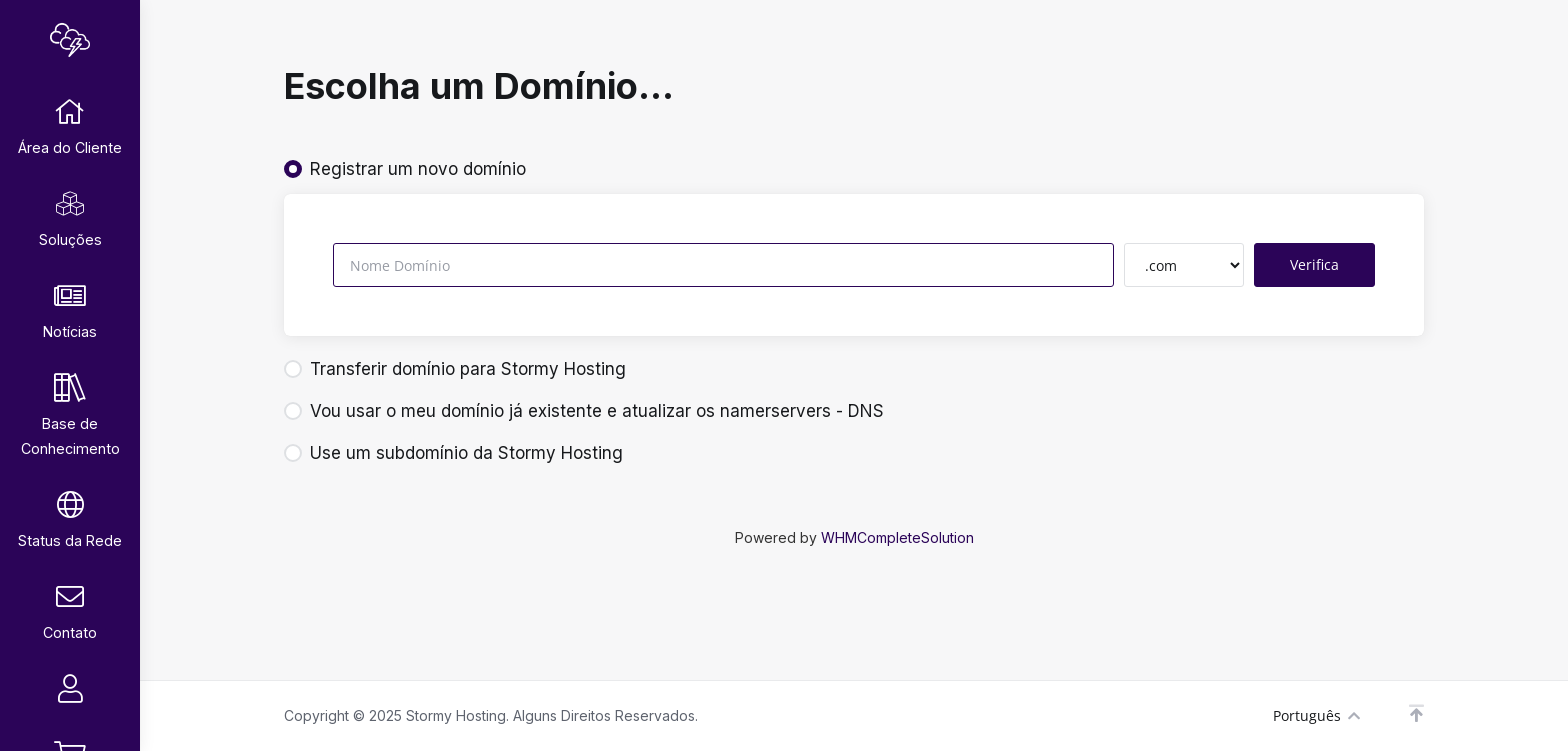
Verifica (1314, 264)
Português (1316, 715)
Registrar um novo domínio (405, 169)
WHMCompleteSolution (897, 537)
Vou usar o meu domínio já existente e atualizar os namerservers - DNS (584, 411)
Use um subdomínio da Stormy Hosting (453, 453)
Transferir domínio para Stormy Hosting (455, 369)
